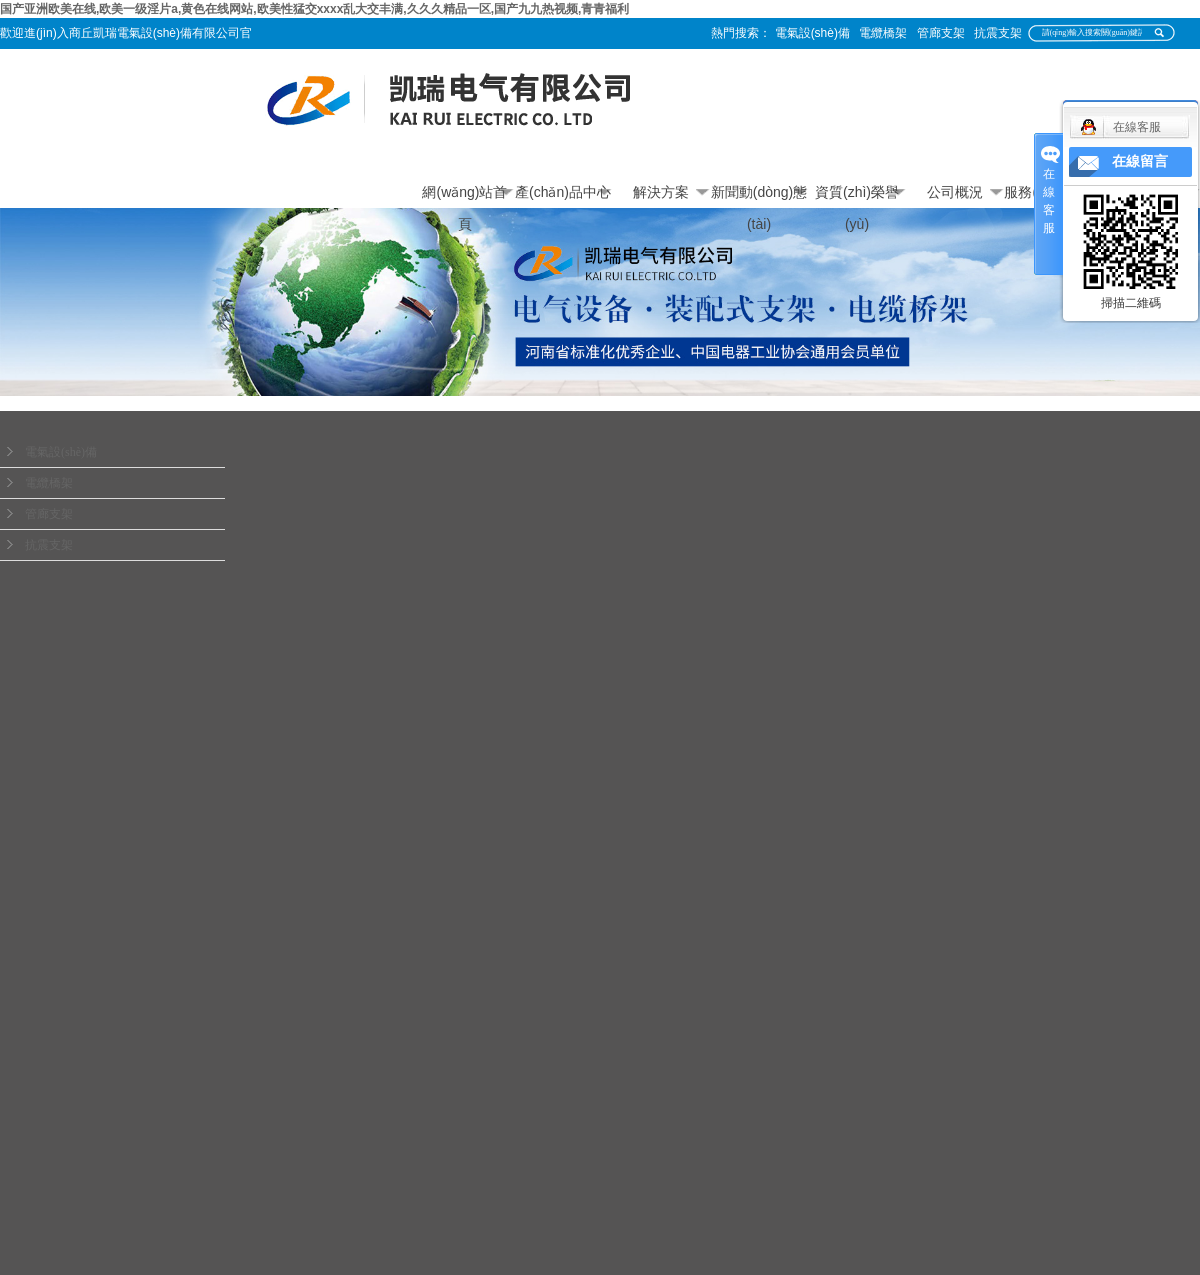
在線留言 (1140, 161)
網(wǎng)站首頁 (464, 196)
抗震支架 (998, 33)
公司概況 (955, 192)
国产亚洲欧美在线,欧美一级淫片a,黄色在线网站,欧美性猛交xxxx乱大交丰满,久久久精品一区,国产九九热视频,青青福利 (314, 9)
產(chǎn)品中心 (563, 192)
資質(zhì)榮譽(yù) (857, 196)
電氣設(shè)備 (812, 33)
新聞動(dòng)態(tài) (759, 196)
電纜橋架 (883, 33)
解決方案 (661, 192)
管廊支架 (941, 33)
